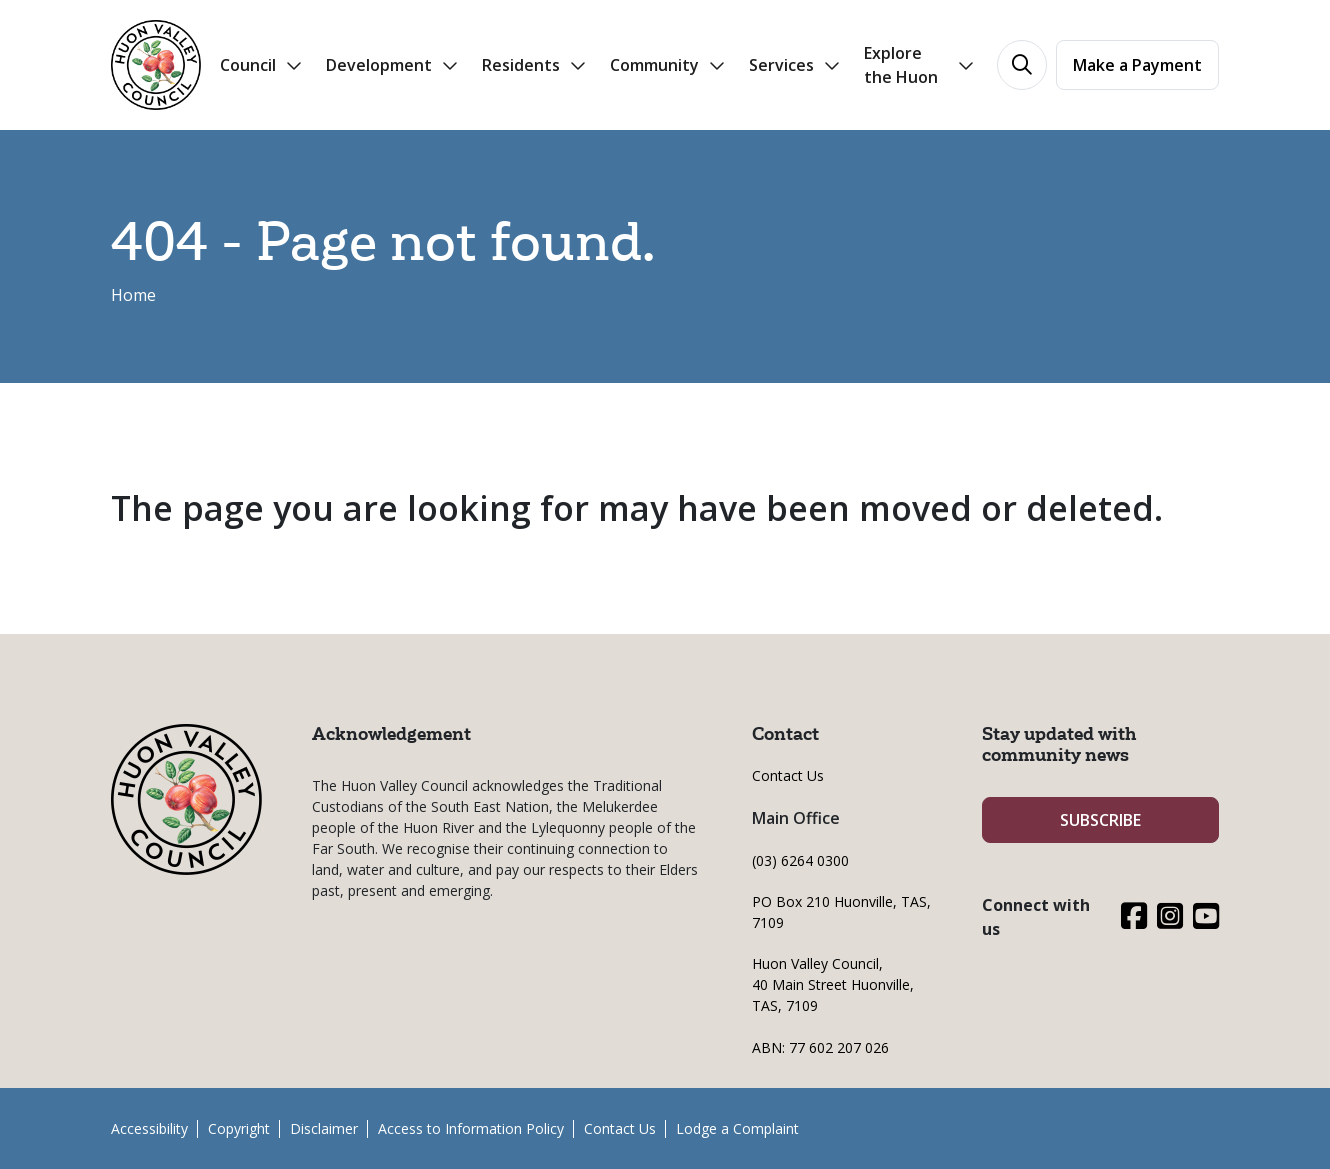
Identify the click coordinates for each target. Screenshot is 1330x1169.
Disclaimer (324, 1128)
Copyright (239, 1128)
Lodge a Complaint (737, 1128)
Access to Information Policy (471, 1128)
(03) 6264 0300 (800, 860)
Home (133, 295)
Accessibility (149, 1128)
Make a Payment (1137, 65)
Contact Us (788, 775)
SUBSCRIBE (1100, 820)
